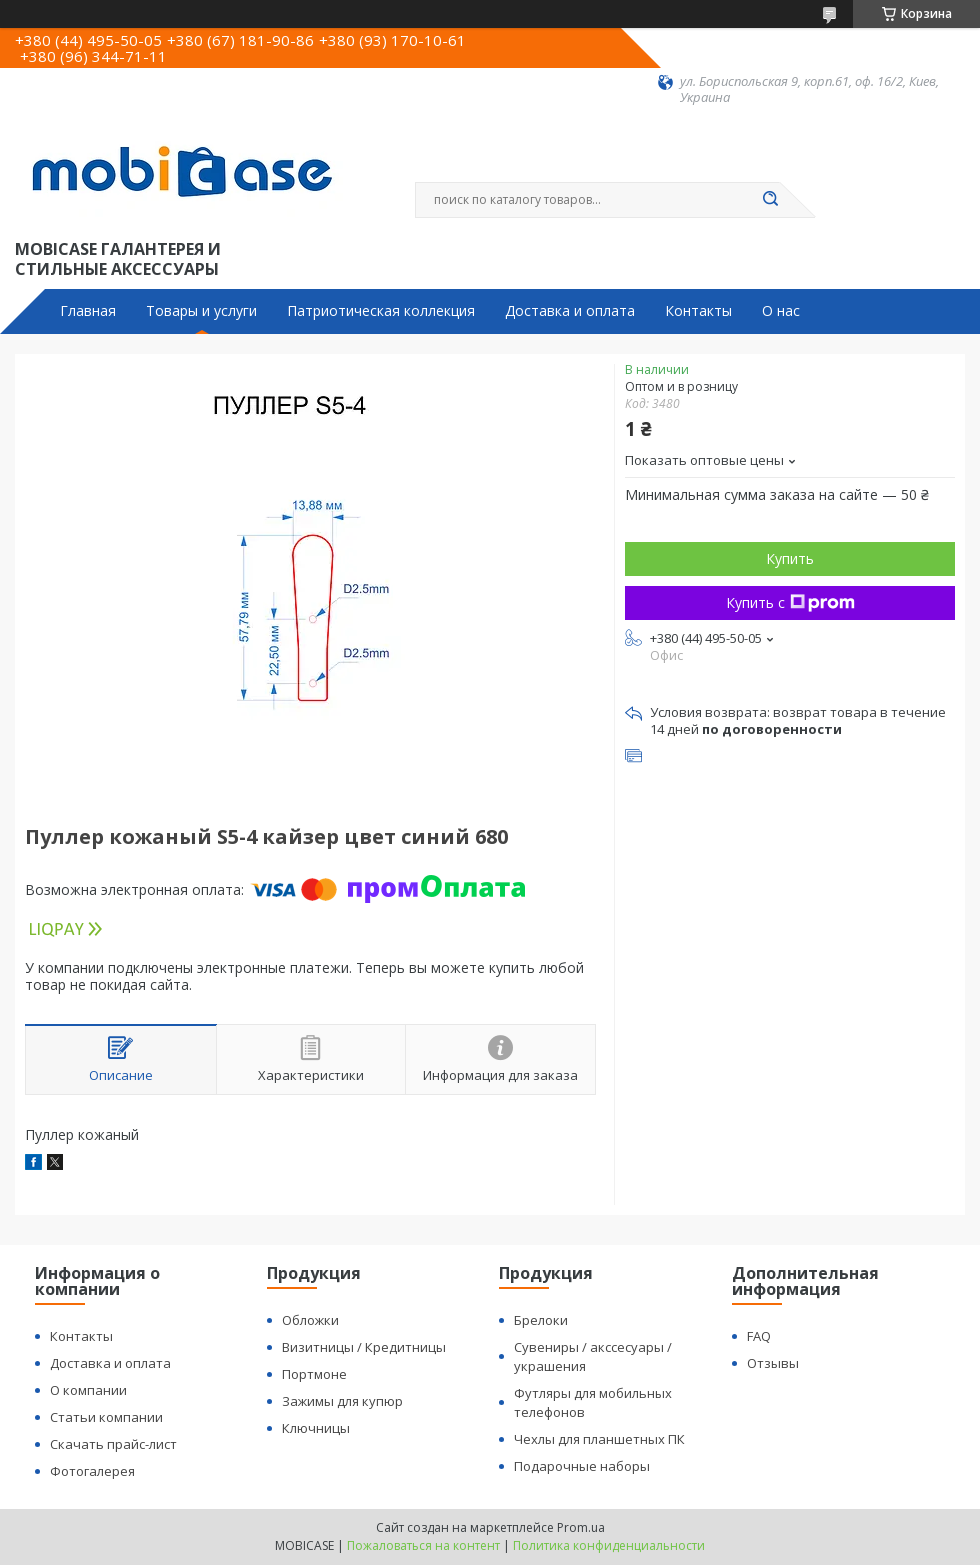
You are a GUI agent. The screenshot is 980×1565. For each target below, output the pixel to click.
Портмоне (314, 1374)
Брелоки (541, 1320)
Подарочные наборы (582, 1466)
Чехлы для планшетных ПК (599, 1439)
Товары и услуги (201, 311)
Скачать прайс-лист (113, 1444)
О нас (781, 311)
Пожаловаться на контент (423, 1545)
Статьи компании (106, 1417)
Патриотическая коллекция (381, 311)
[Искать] (770, 200)
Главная (88, 311)
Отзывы (773, 1363)
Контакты (698, 311)
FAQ (759, 1336)
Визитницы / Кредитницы (364, 1347)
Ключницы (316, 1428)
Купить (790, 558)
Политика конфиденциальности (609, 1545)
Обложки (310, 1320)
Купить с (790, 602)
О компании (88, 1390)
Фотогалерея (92, 1471)
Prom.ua (581, 1527)
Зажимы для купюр (342, 1401)
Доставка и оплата (570, 311)
